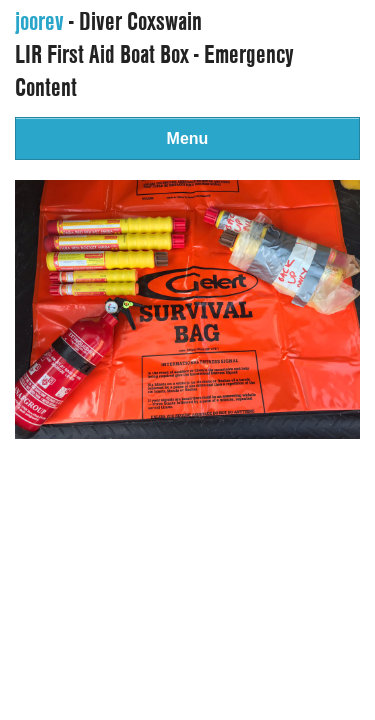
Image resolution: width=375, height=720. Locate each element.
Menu (188, 138)
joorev (39, 21)
